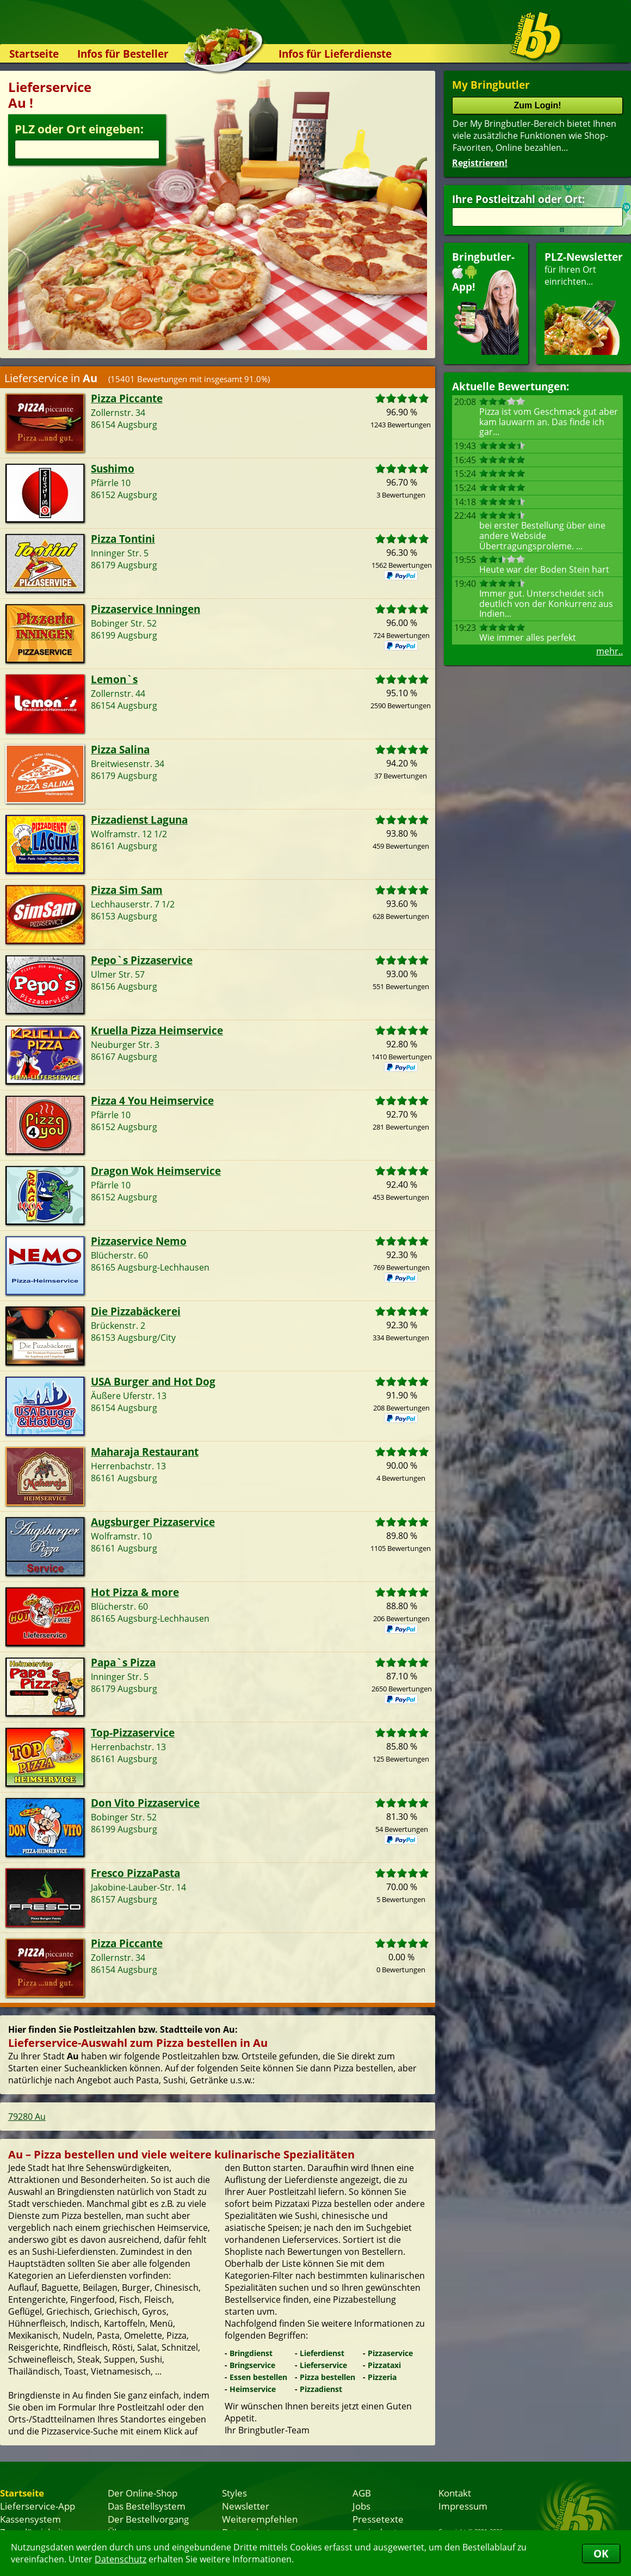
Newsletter (245, 2505)
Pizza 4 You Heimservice (152, 1100)
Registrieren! (480, 163)
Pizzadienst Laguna (139, 819)
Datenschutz (120, 2559)
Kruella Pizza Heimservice (157, 1030)
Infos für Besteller (123, 53)
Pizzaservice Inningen (145, 609)
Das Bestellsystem (146, 2505)
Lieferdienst (322, 2353)
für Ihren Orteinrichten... (584, 302)
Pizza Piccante (127, 398)
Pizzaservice (390, 2353)
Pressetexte (378, 2518)
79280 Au (27, 2117)
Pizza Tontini (123, 538)
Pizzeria (382, 2377)
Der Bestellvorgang (148, 2518)
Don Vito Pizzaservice (145, 1803)
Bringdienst (251, 2353)
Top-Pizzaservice (133, 1732)
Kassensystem (30, 2518)
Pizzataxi (384, 2365)
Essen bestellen (258, 2377)
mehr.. (609, 651)
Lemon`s (114, 679)
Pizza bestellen (327, 2377)
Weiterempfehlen (260, 2518)
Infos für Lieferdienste (335, 53)
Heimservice (253, 2389)
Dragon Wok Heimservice (156, 1170)
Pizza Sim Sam (127, 890)
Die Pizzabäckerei (136, 1311)
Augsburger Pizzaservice (153, 1522)
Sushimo (112, 468)
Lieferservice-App (37, 2505)
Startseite (34, 53)
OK (601, 2553)
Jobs (361, 2505)
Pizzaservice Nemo (139, 1241)
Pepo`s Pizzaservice (142, 960)
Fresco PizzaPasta (135, 1873)
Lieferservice (323, 2365)
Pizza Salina (120, 749)
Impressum (462, 2505)
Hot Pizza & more (135, 1592)
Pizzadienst (321, 2389)
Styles (234, 2492)
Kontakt (454, 2492)
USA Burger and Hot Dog (153, 1381)
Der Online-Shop (142, 2492)
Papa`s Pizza (123, 1662)
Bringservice (252, 2365)
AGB (361, 2492)
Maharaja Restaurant (145, 1451)
